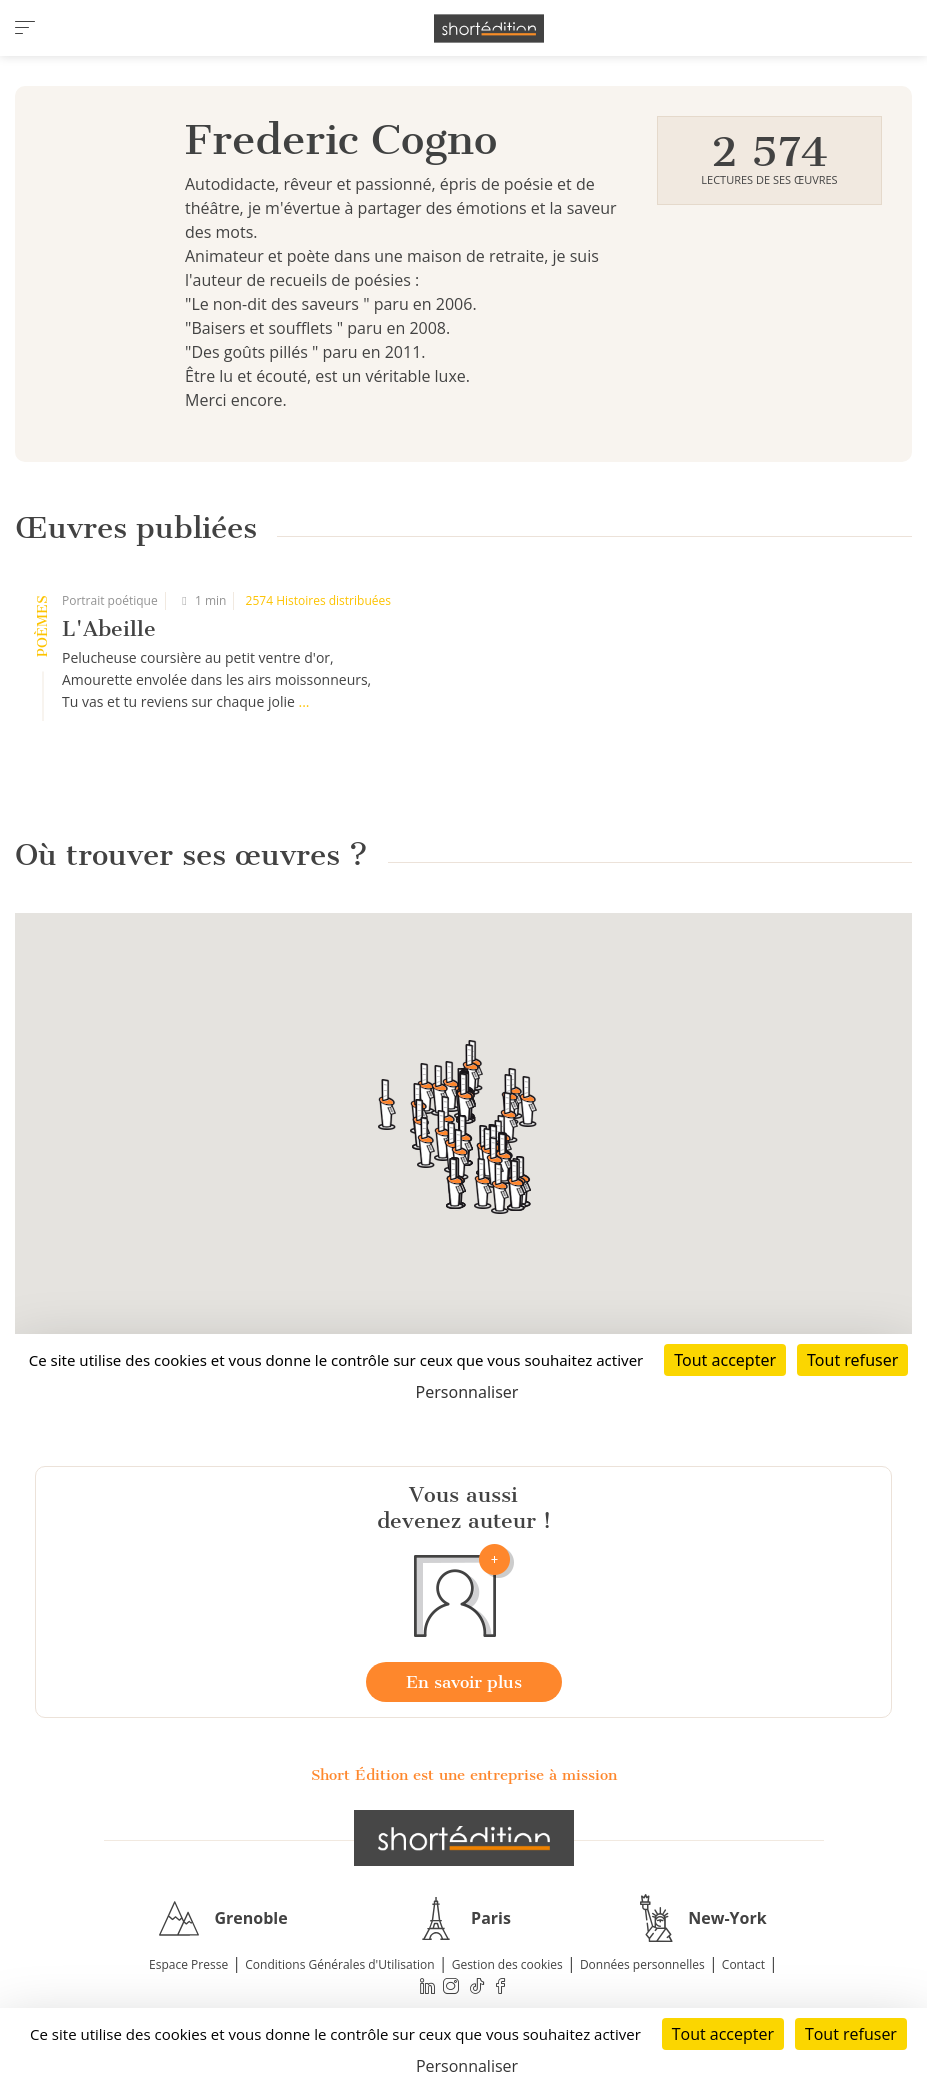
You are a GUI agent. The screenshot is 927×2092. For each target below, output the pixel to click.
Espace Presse (188, 1964)
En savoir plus (464, 1682)
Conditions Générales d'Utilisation (339, 1964)
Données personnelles (642, 1964)
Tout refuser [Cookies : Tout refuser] (851, 2034)
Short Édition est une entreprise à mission (464, 1775)
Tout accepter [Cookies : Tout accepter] (723, 2034)
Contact (743, 1964)
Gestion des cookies (507, 1964)
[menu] (25, 28)
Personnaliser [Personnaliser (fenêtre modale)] (467, 2066)
